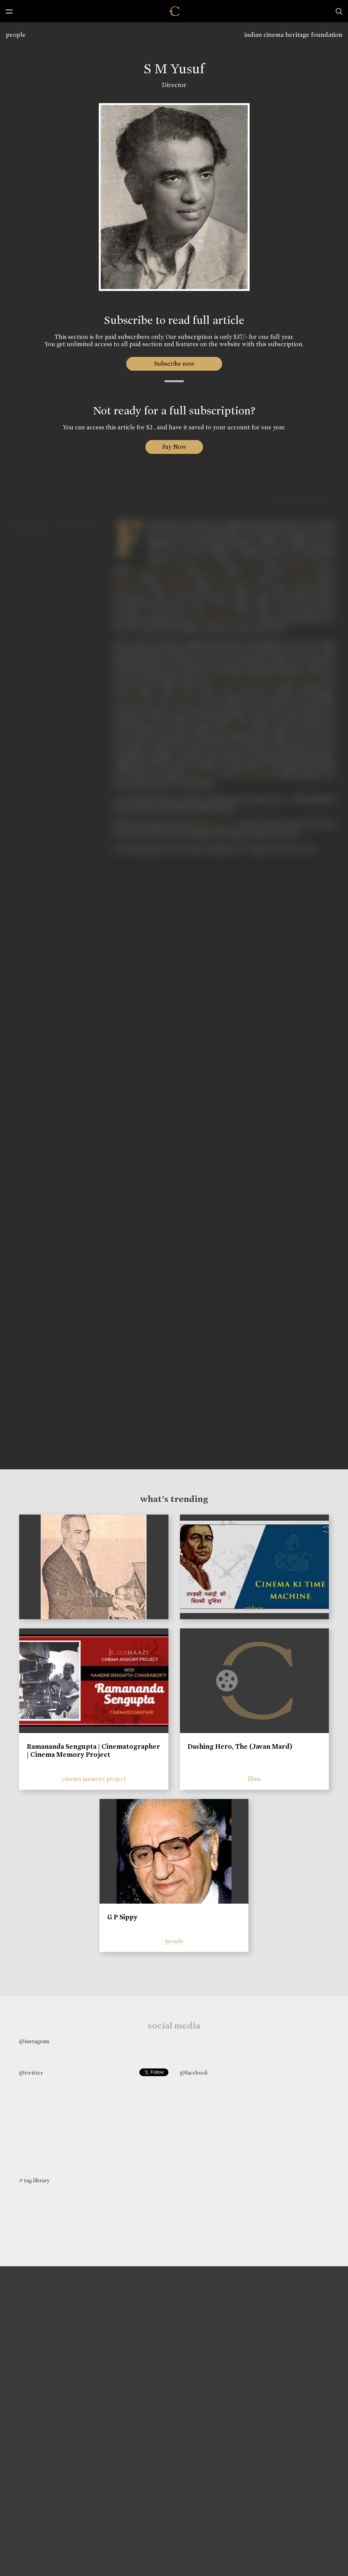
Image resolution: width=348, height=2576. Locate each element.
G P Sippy (122, 1917)
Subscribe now (174, 363)
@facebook (194, 2072)
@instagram (34, 2041)
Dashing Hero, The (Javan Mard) (240, 1746)
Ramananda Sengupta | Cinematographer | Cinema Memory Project (93, 1750)
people (16, 35)
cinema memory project (94, 1779)
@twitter (31, 2072)
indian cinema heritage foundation (293, 35)
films (254, 1779)
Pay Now (174, 446)
